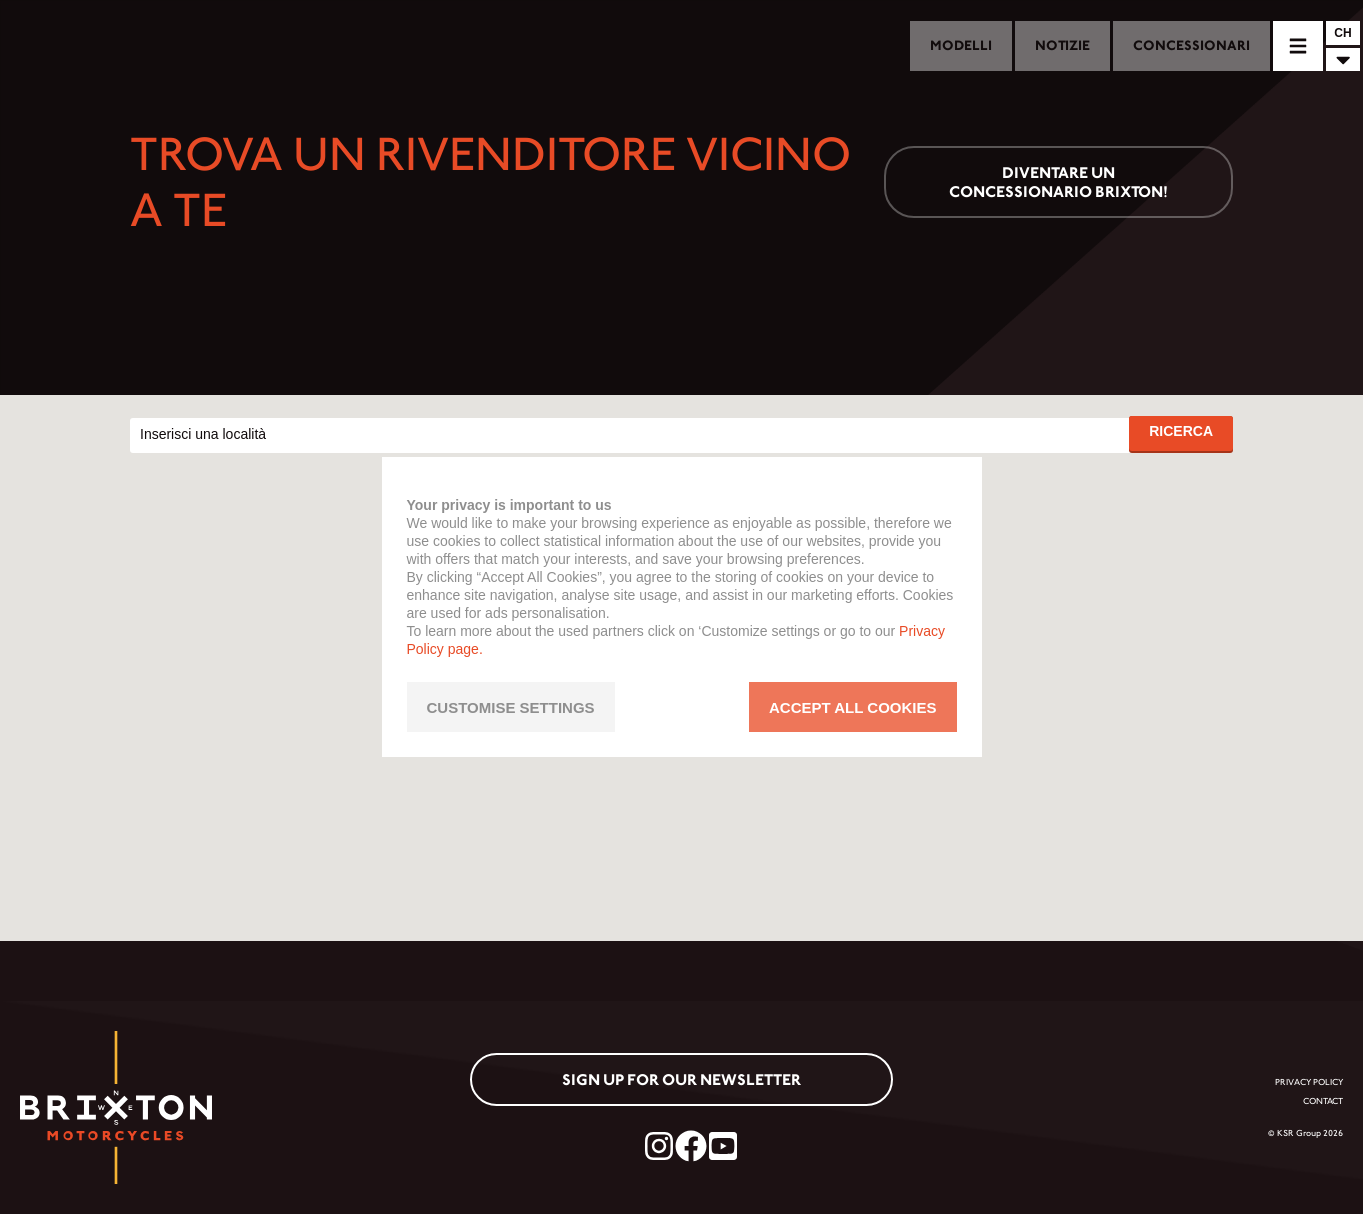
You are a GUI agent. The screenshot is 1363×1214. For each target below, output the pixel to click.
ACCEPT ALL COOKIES (853, 707)
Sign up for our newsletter (681, 1079)
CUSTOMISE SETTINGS (511, 707)
